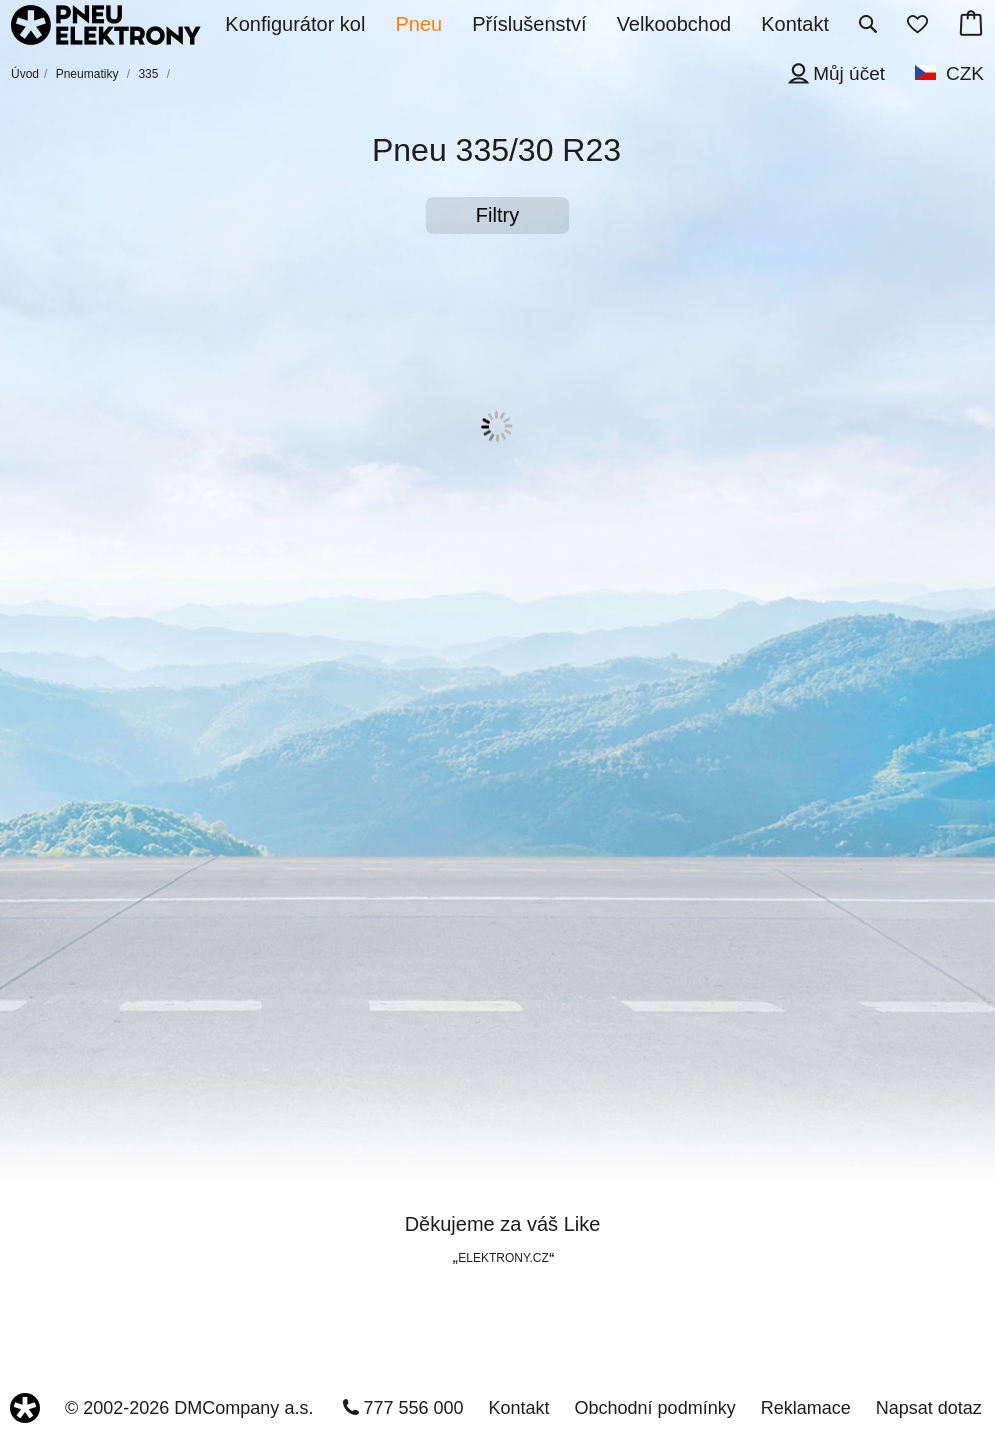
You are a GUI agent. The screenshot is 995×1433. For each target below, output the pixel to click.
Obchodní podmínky (655, 1408)
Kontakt (519, 1408)
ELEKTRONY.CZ (503, 1258)
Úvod (25, 74)
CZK (965, 73)
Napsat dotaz (929, 1408)
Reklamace (806, 1408)
